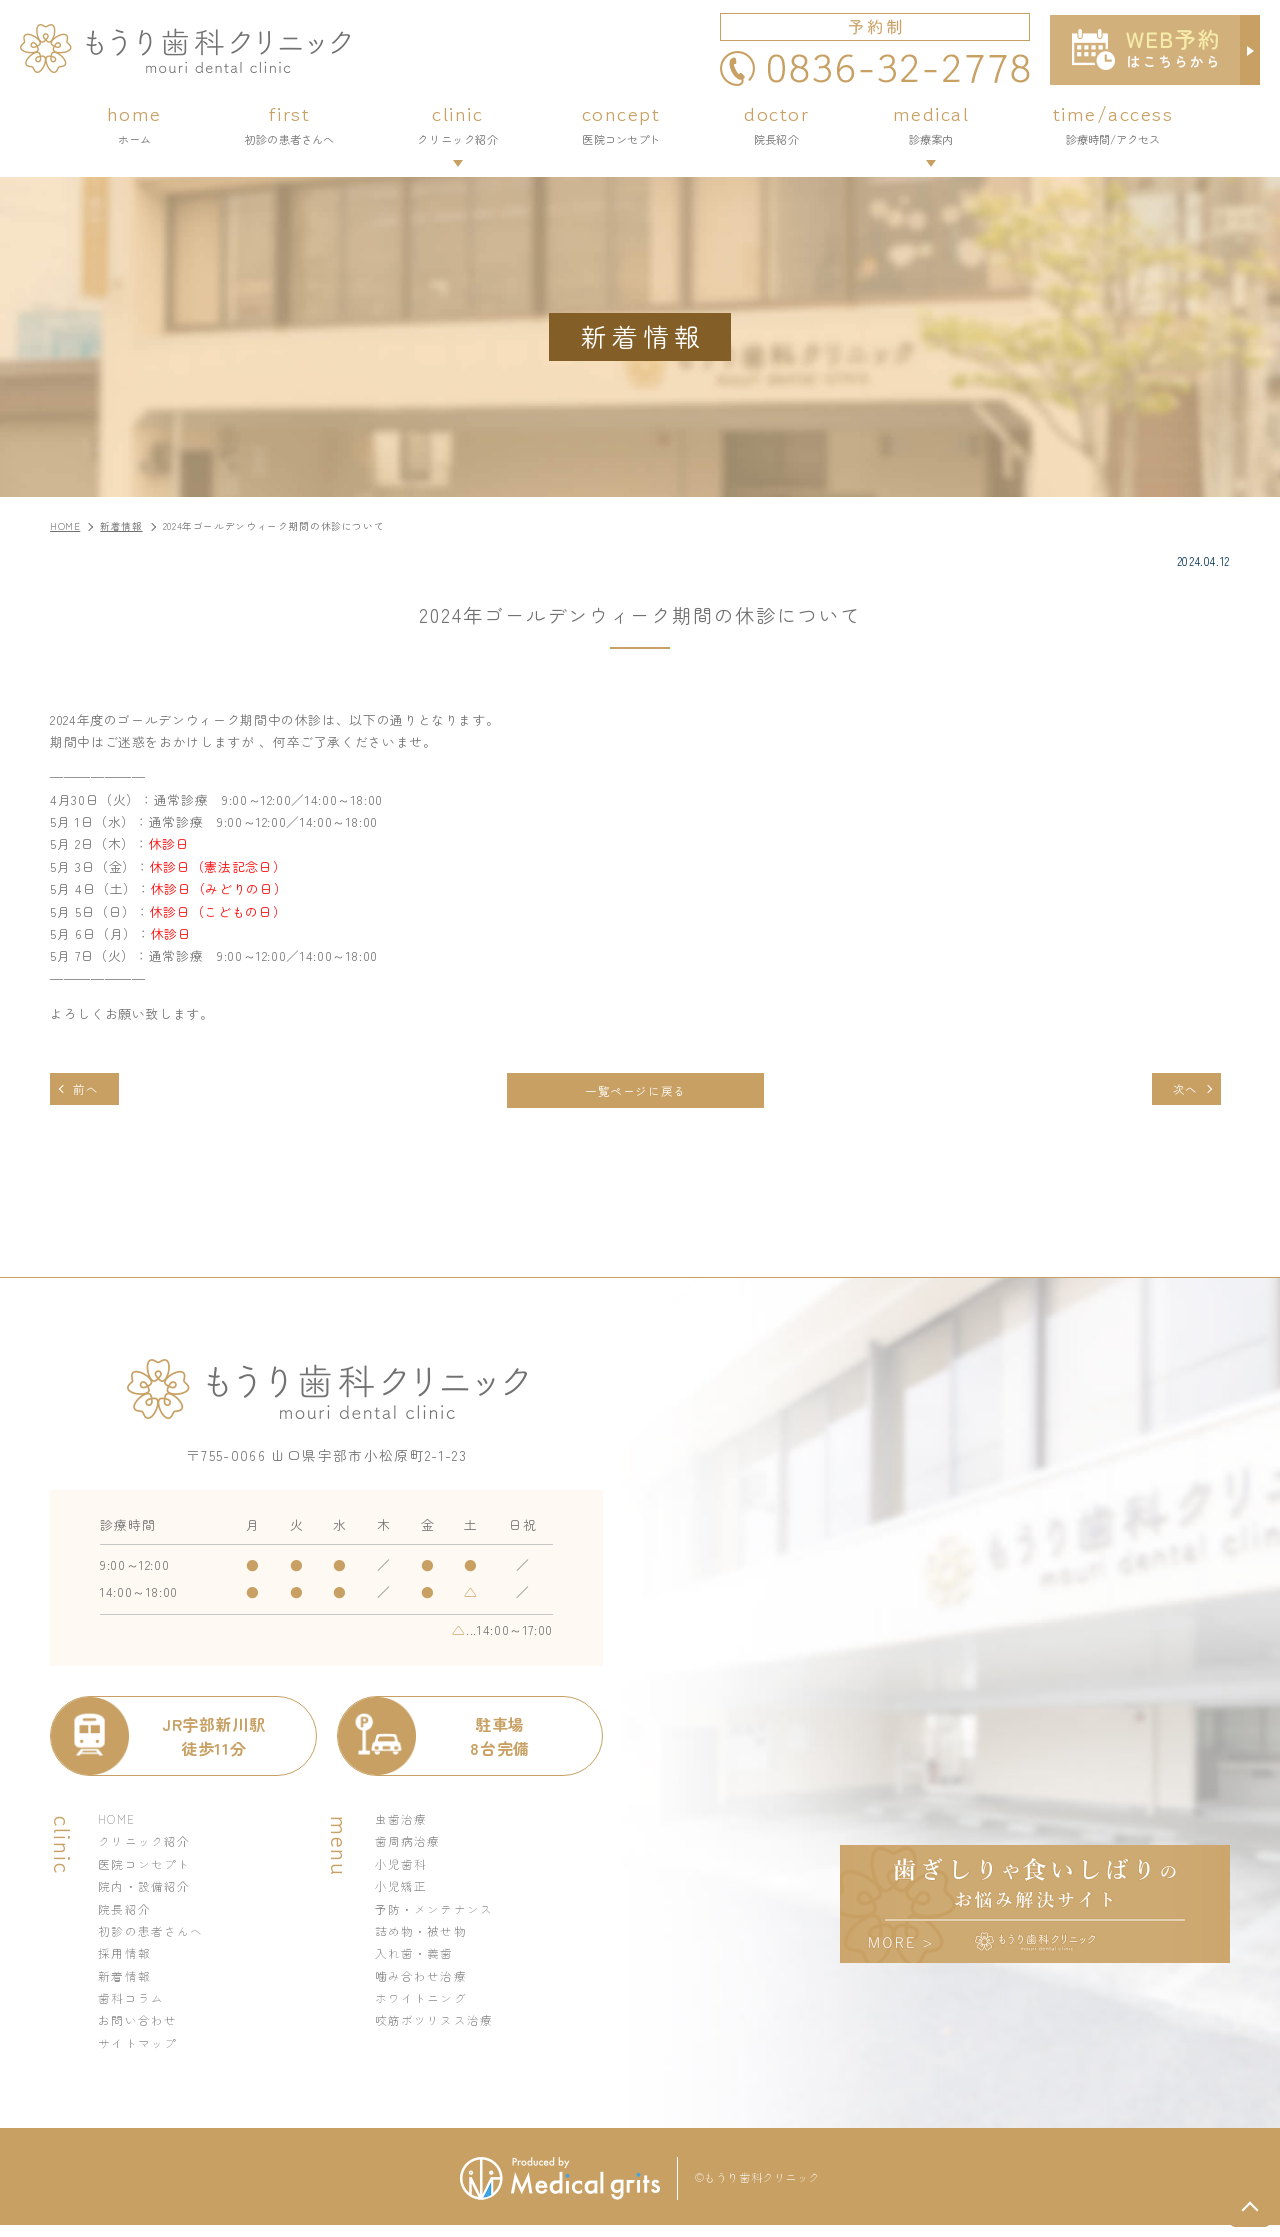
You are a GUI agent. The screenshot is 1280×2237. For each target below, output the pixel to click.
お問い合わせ (141, 2030)
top (1250, 2207)
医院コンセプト (148, 1869)
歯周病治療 (410, 1846)
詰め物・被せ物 (425, 1938)
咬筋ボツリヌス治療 (439, 2030)
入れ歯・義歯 (418, 1961)
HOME (118, 1823)
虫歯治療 (403, 1823)
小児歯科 (403, 1869)
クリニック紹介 (148, 1846)
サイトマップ (141, 2053)
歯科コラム (133, 2007)
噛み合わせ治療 (425, 1984)
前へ (89, 1090)
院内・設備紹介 (148, 1892)
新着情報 (126, 1984)
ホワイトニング (425, 2007)
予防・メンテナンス (439, 1915)
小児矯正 (403, 1892)
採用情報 (126, 1961)
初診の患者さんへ (155, 1938)
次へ (1180, 1090)
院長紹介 (126, 1915)
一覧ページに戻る (634, 1091)
